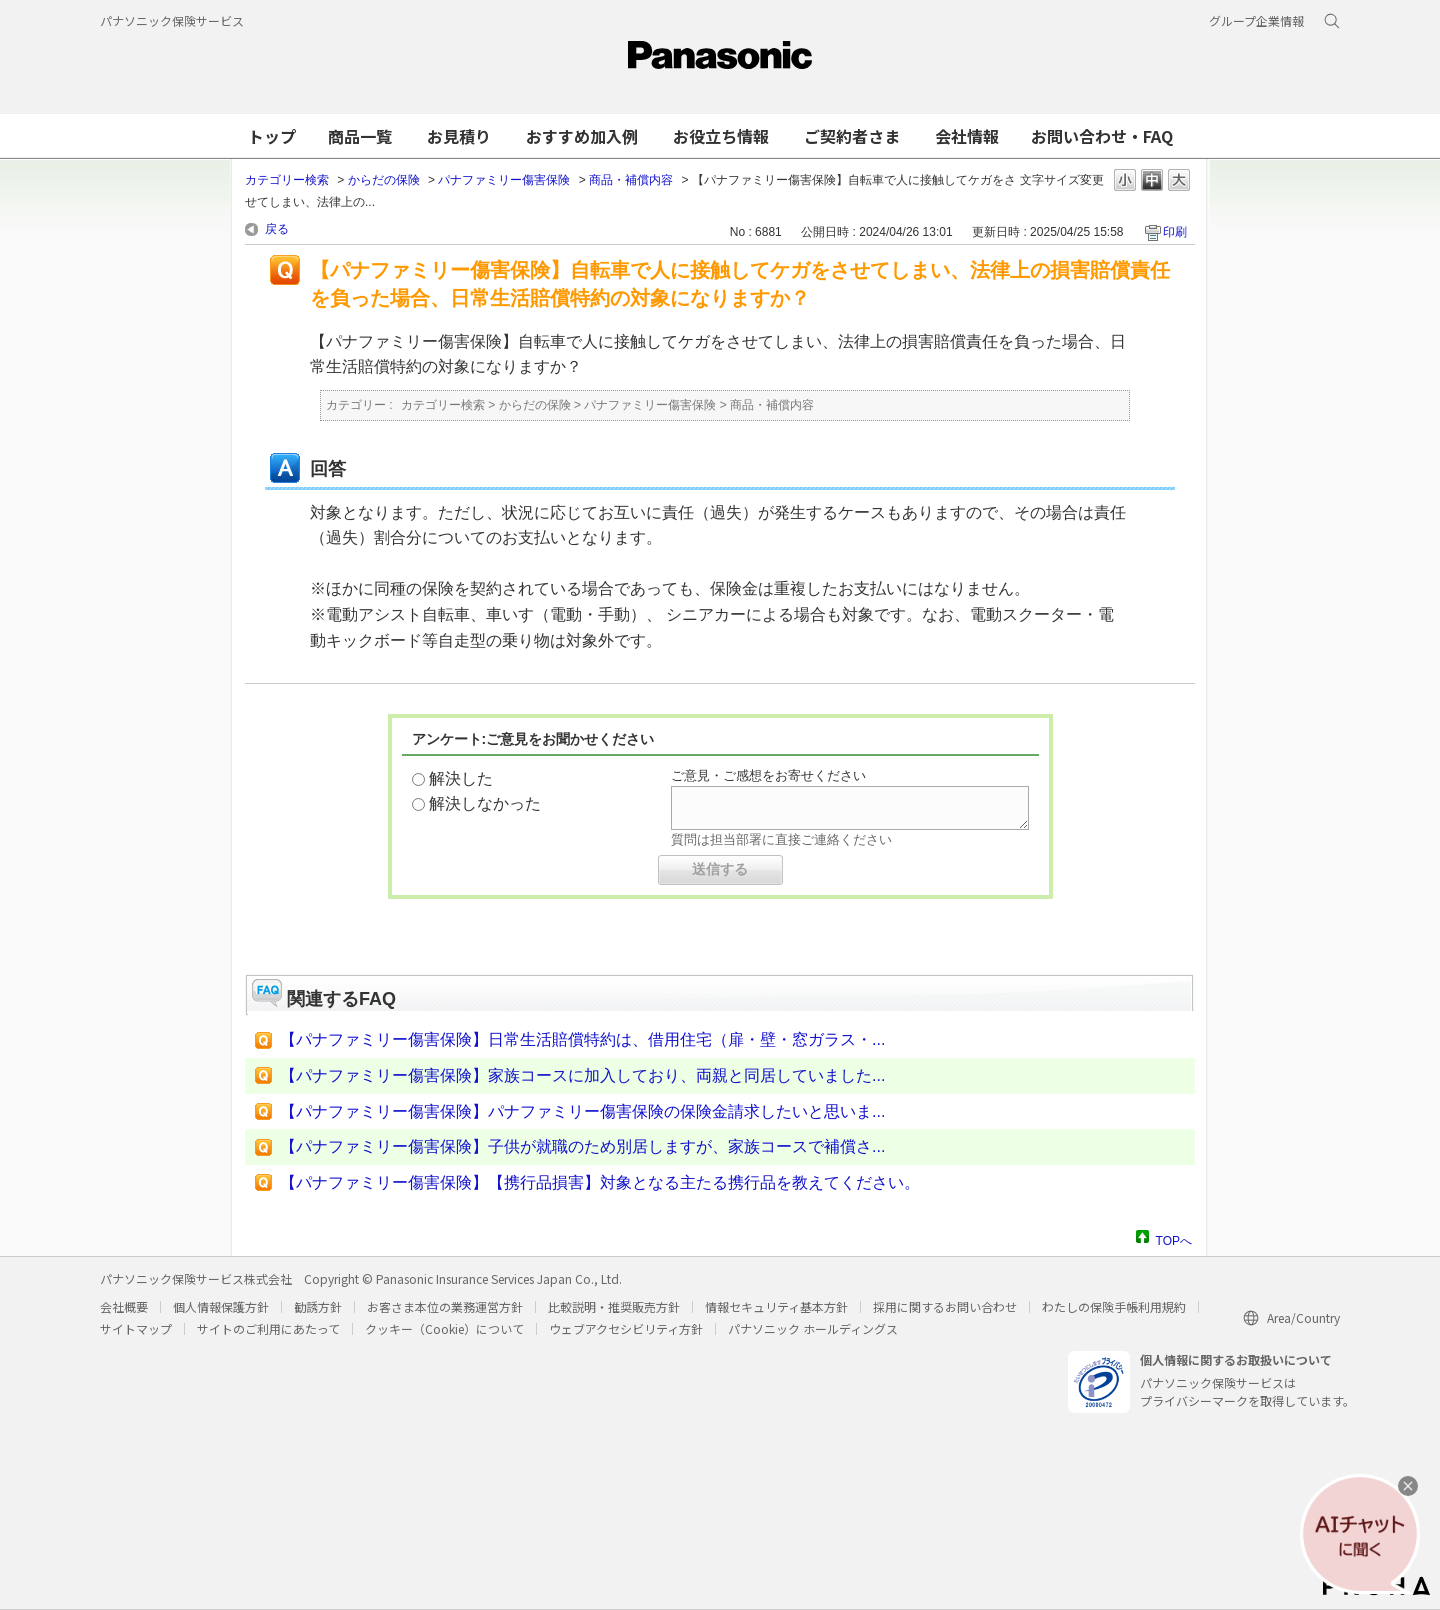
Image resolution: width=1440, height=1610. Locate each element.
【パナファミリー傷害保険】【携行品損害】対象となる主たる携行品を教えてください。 (600, 1182)
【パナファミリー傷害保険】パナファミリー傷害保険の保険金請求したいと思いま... (582, 1111)
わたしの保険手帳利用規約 (1114, 1306)
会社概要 (124, 1306)
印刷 (1175, 232)
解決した (461, 778)
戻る (277, 229)
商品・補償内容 (631, 180)
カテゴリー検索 (287, 180)
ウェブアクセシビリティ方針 (626, 1328)
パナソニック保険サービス (172, 20)
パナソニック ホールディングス (813, 1328)
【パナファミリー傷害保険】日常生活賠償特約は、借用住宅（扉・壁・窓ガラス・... (582, 1039)
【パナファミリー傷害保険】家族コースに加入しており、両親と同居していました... (582, 1075)
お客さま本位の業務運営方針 (445, 1306)
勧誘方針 (318, 1306)
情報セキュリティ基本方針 (776, 1306)
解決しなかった (485, 803)
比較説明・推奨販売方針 (614, 1306)
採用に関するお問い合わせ (945, 1306)
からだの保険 (384, 180)
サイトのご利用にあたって (268, 1328)
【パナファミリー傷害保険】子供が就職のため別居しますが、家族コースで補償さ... (582, 1146)
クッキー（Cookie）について (444, 1328)
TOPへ (1174, 1238)
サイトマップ (136, 1328)
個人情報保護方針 (221, 1306)
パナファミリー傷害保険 (504, 180)
